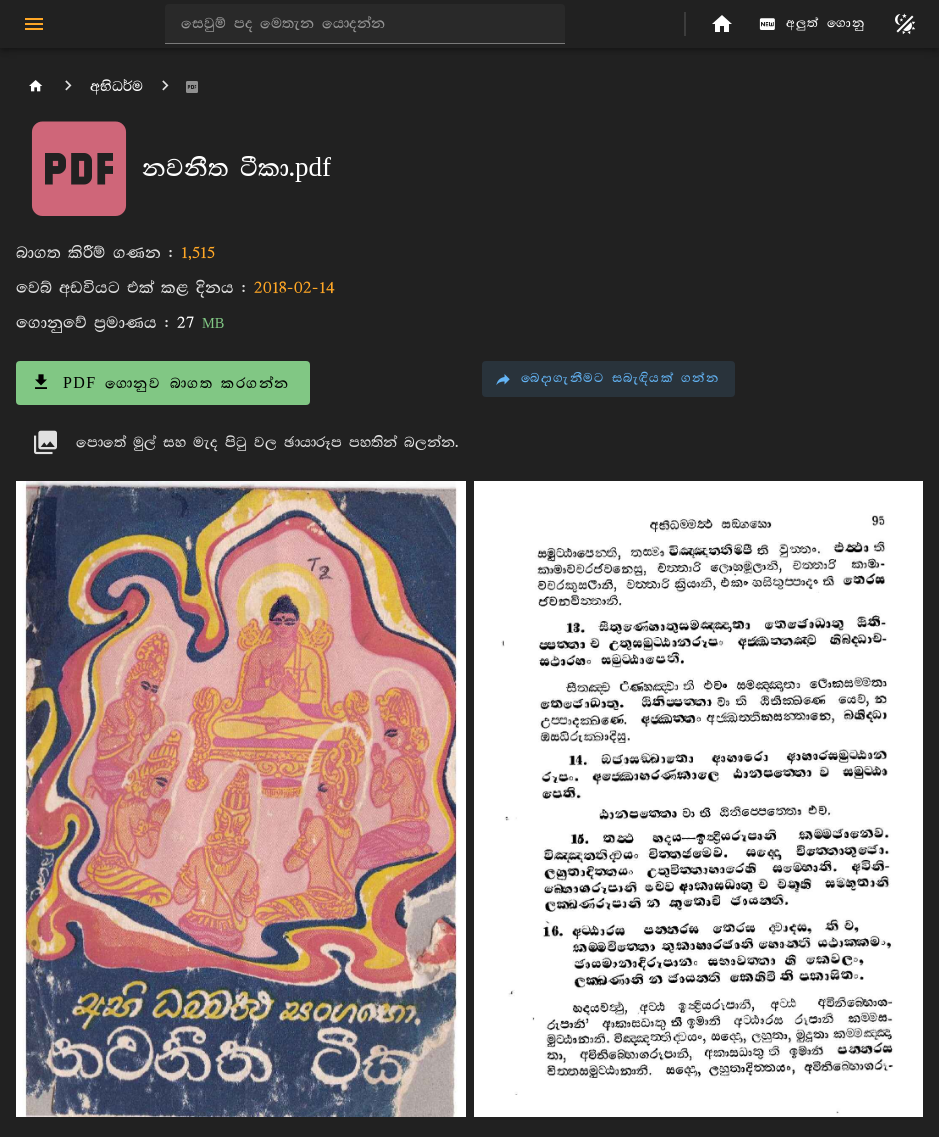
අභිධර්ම (116, 86)
